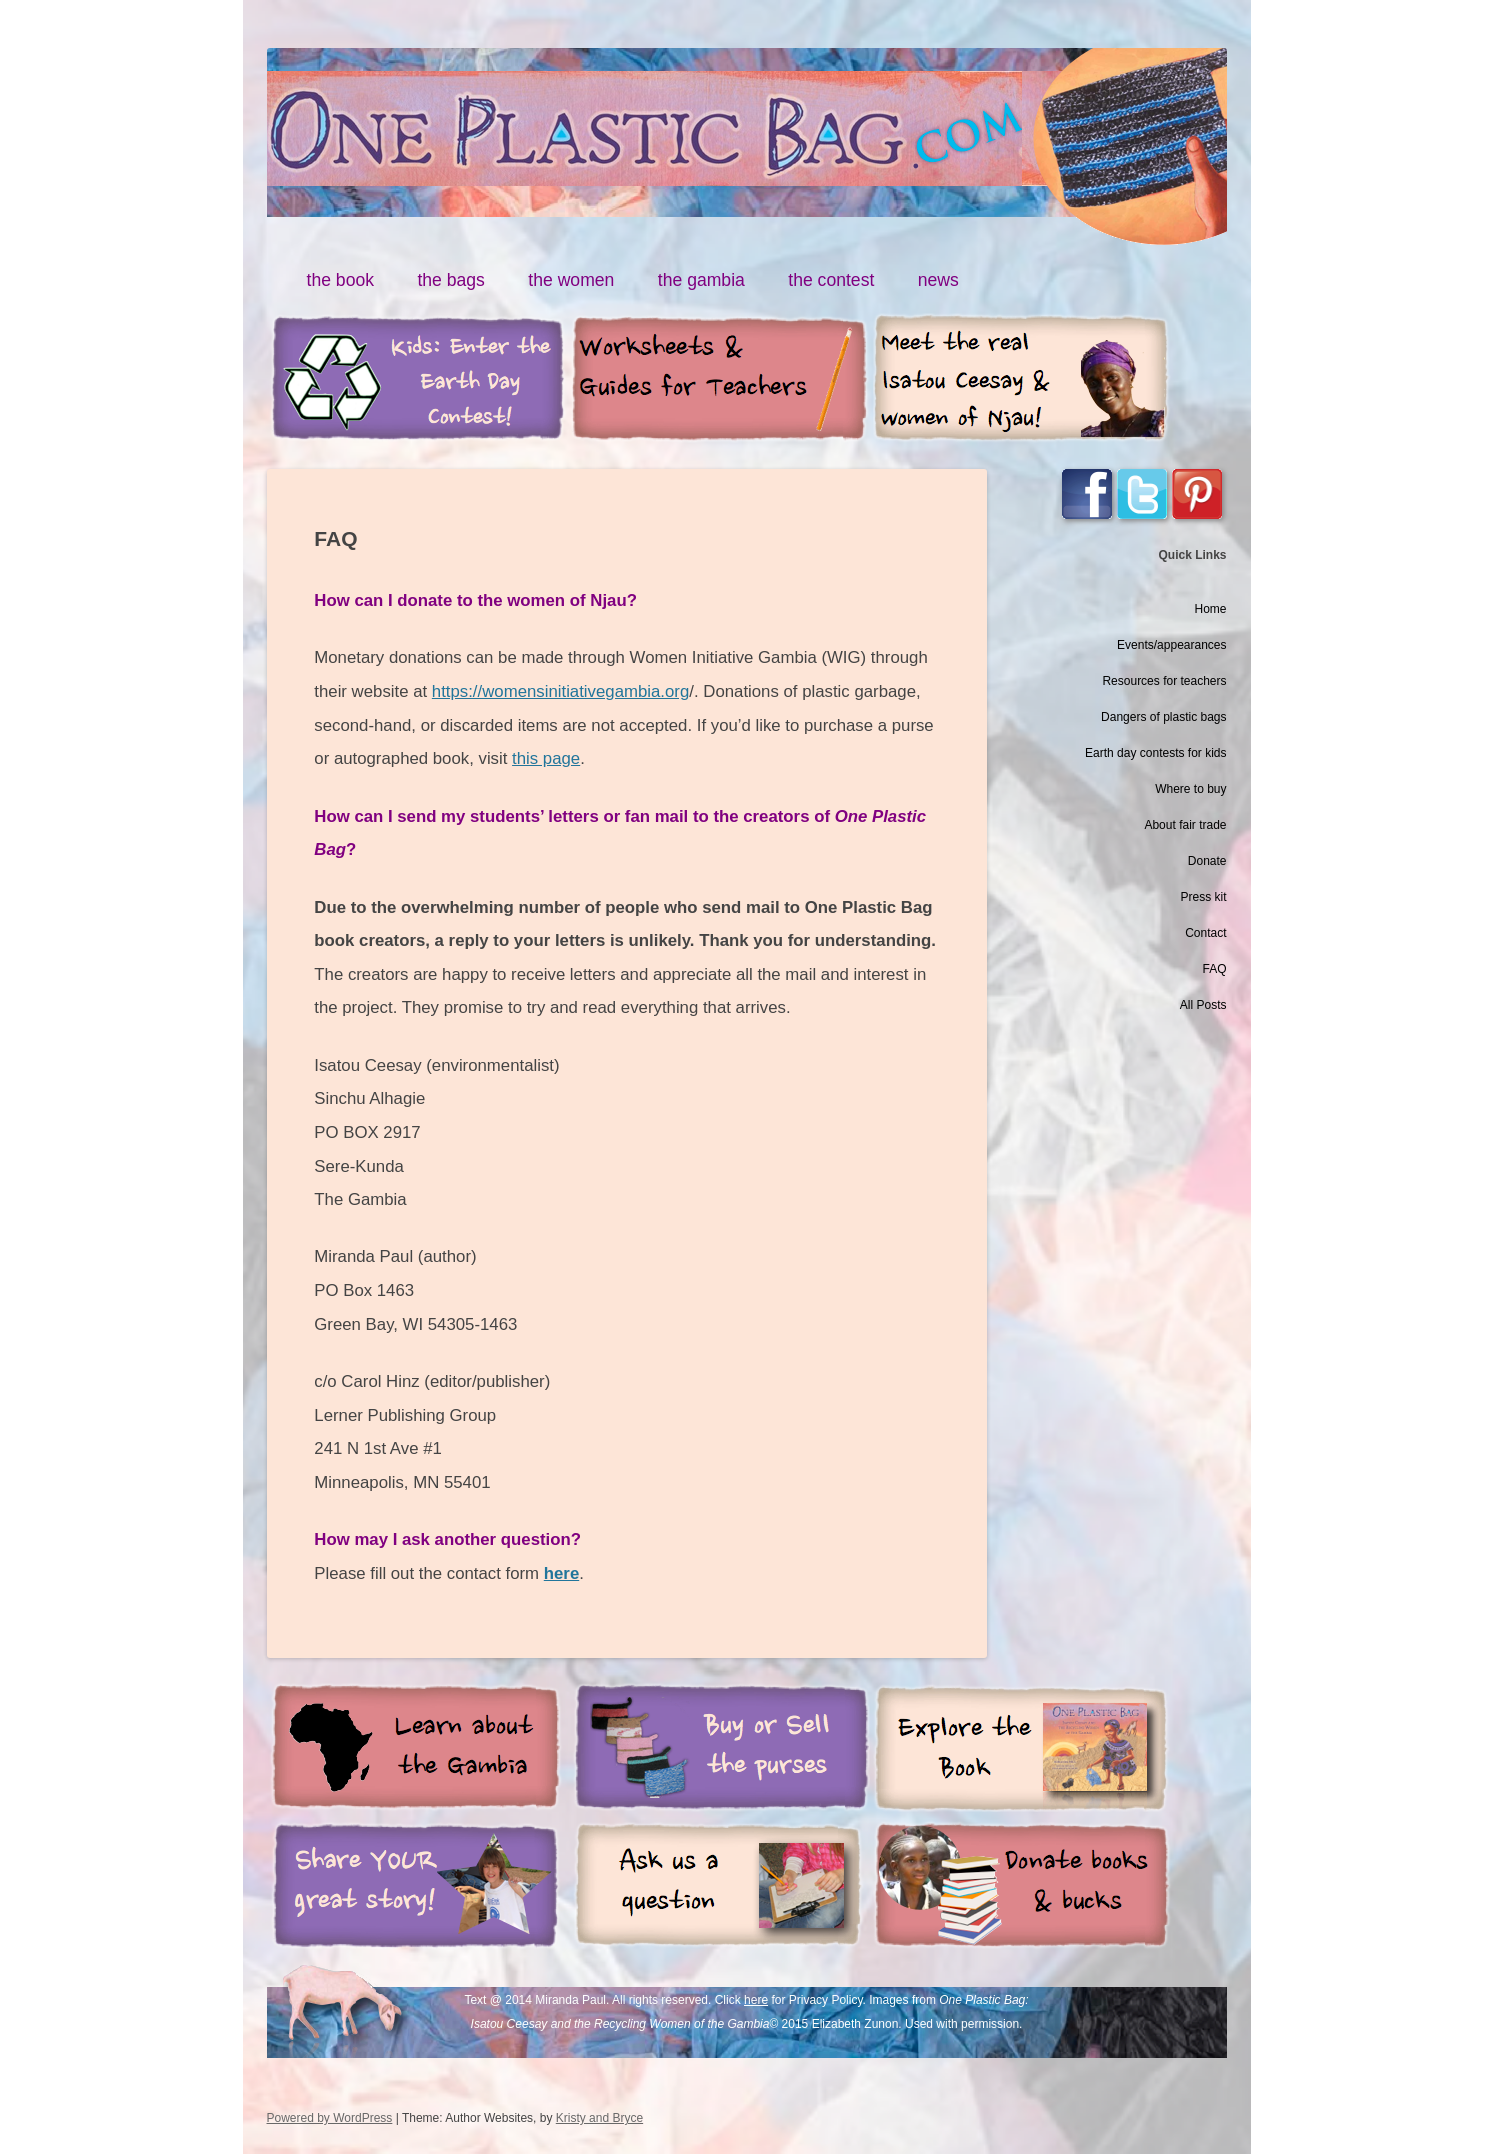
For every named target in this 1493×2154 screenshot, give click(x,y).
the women (571, 280)
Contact (1205, 933)
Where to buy (1190, 789)
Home (1210, 609)
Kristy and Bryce (599, 2118)
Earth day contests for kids (1155, 753)
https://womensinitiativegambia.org (560, 691)
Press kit (1203, 897)
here (756, 2000)
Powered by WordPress (330, 2118)
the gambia (701, 280)
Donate (1207, 861)
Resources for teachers (1164, 681)
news (938, 280)
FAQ (1214, 969)
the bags (451, 280)
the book (341, 280)
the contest (831, 280)
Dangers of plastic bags (1163, 717)
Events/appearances (1171, 645)
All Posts (1203, 1005)
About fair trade (1185, 825)
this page (546, 758)
